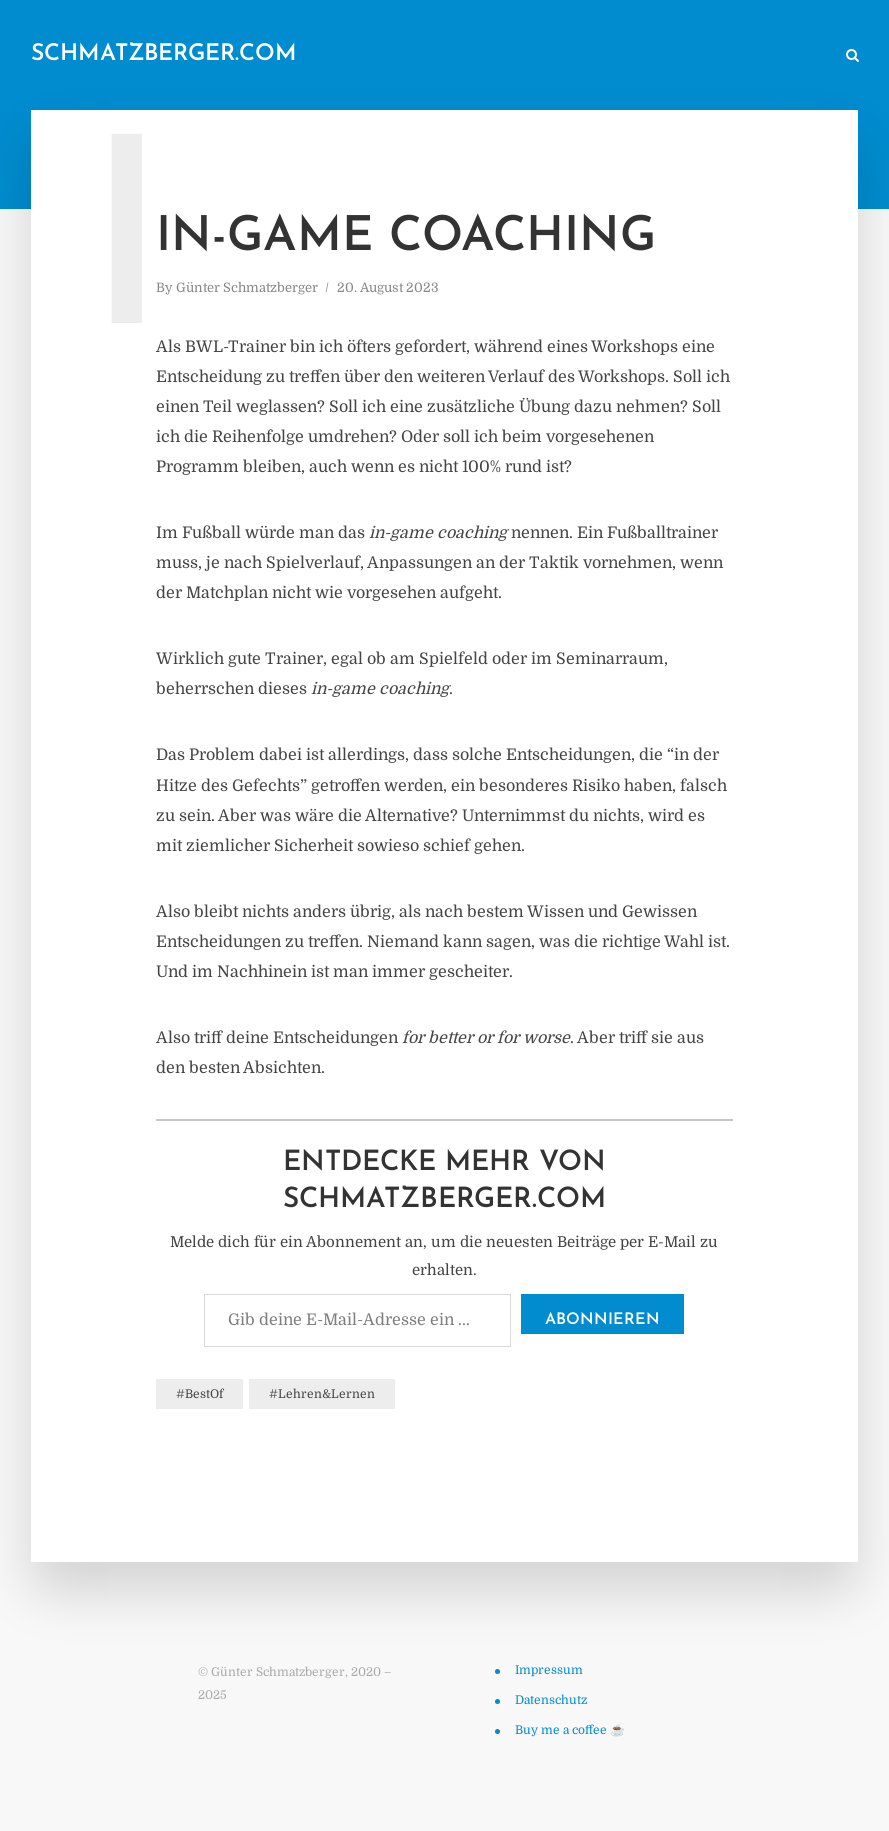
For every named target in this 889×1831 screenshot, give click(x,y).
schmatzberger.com (164, 54)
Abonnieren (602, 1320)
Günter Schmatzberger (247, 287)
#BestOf (199, 1394)
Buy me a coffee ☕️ (570, 1730)
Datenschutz (551, 1700)
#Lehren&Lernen (322, 1394)
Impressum (549, 1670)
